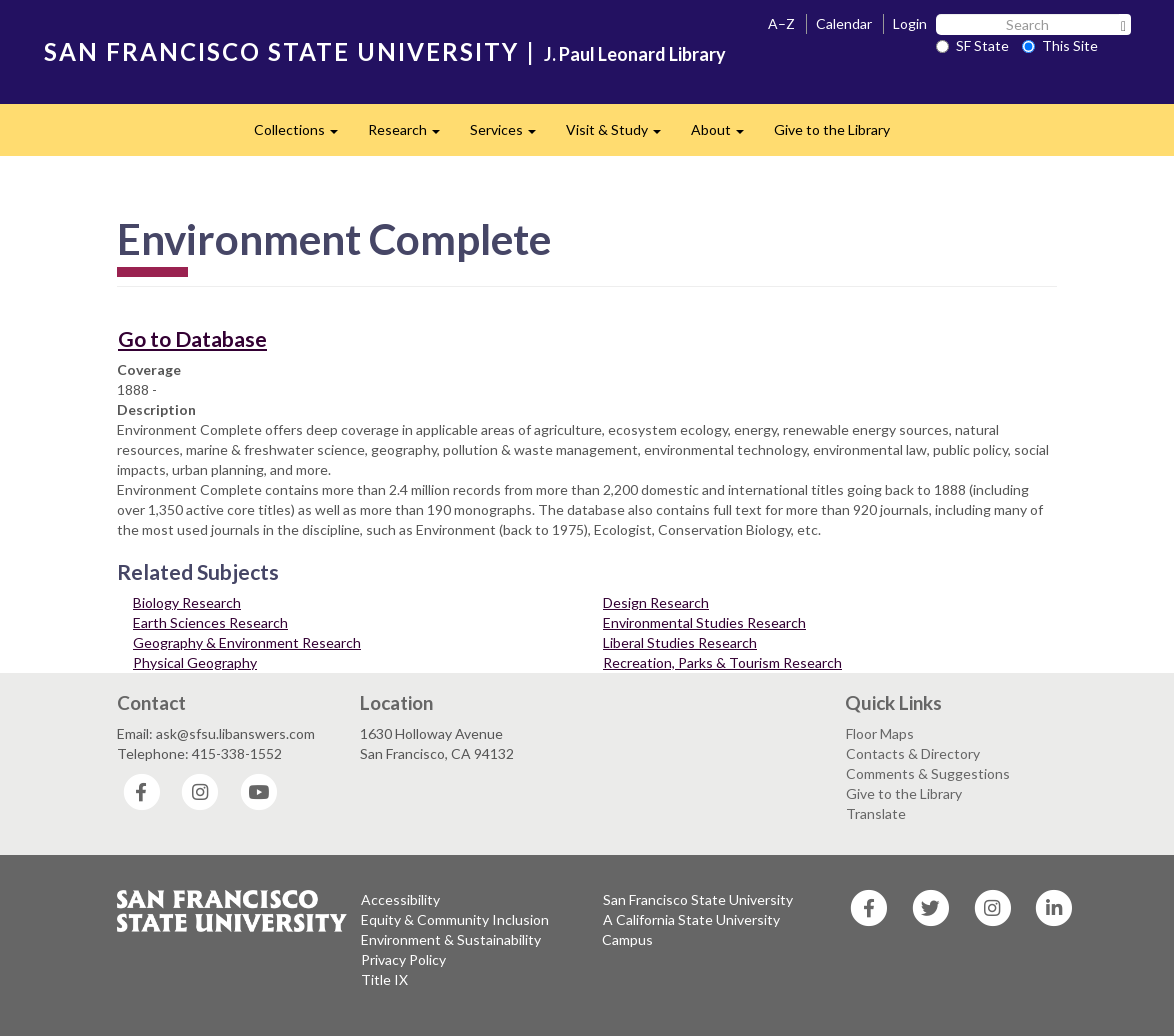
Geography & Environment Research (247, 642)
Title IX (384, 979)
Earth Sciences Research (210, 622)
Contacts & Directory (913, 753)
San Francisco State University (698, 899)
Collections (303, 135)
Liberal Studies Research (680, 642)
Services (510, 135)
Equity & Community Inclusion (455, 919)
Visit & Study (621, 135)
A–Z (781, 23)
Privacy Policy (403, 959)
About (725, 135)
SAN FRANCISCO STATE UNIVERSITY (281, 51)
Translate (876, 813)
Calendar (844, 23)
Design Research (656, 602)
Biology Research (187, 602)
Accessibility (400, 899)
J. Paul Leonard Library (635, 54)
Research (411, 135)
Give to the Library (832, 129)
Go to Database (192, 338)
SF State (972, 45)
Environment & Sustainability (451, 939)
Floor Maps (880, 733)
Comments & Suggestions (928, 773)
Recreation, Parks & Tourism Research (722, 662)
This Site (1060, 45)
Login (910, 23)
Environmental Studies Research (704, 622)
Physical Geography (195, 662)
